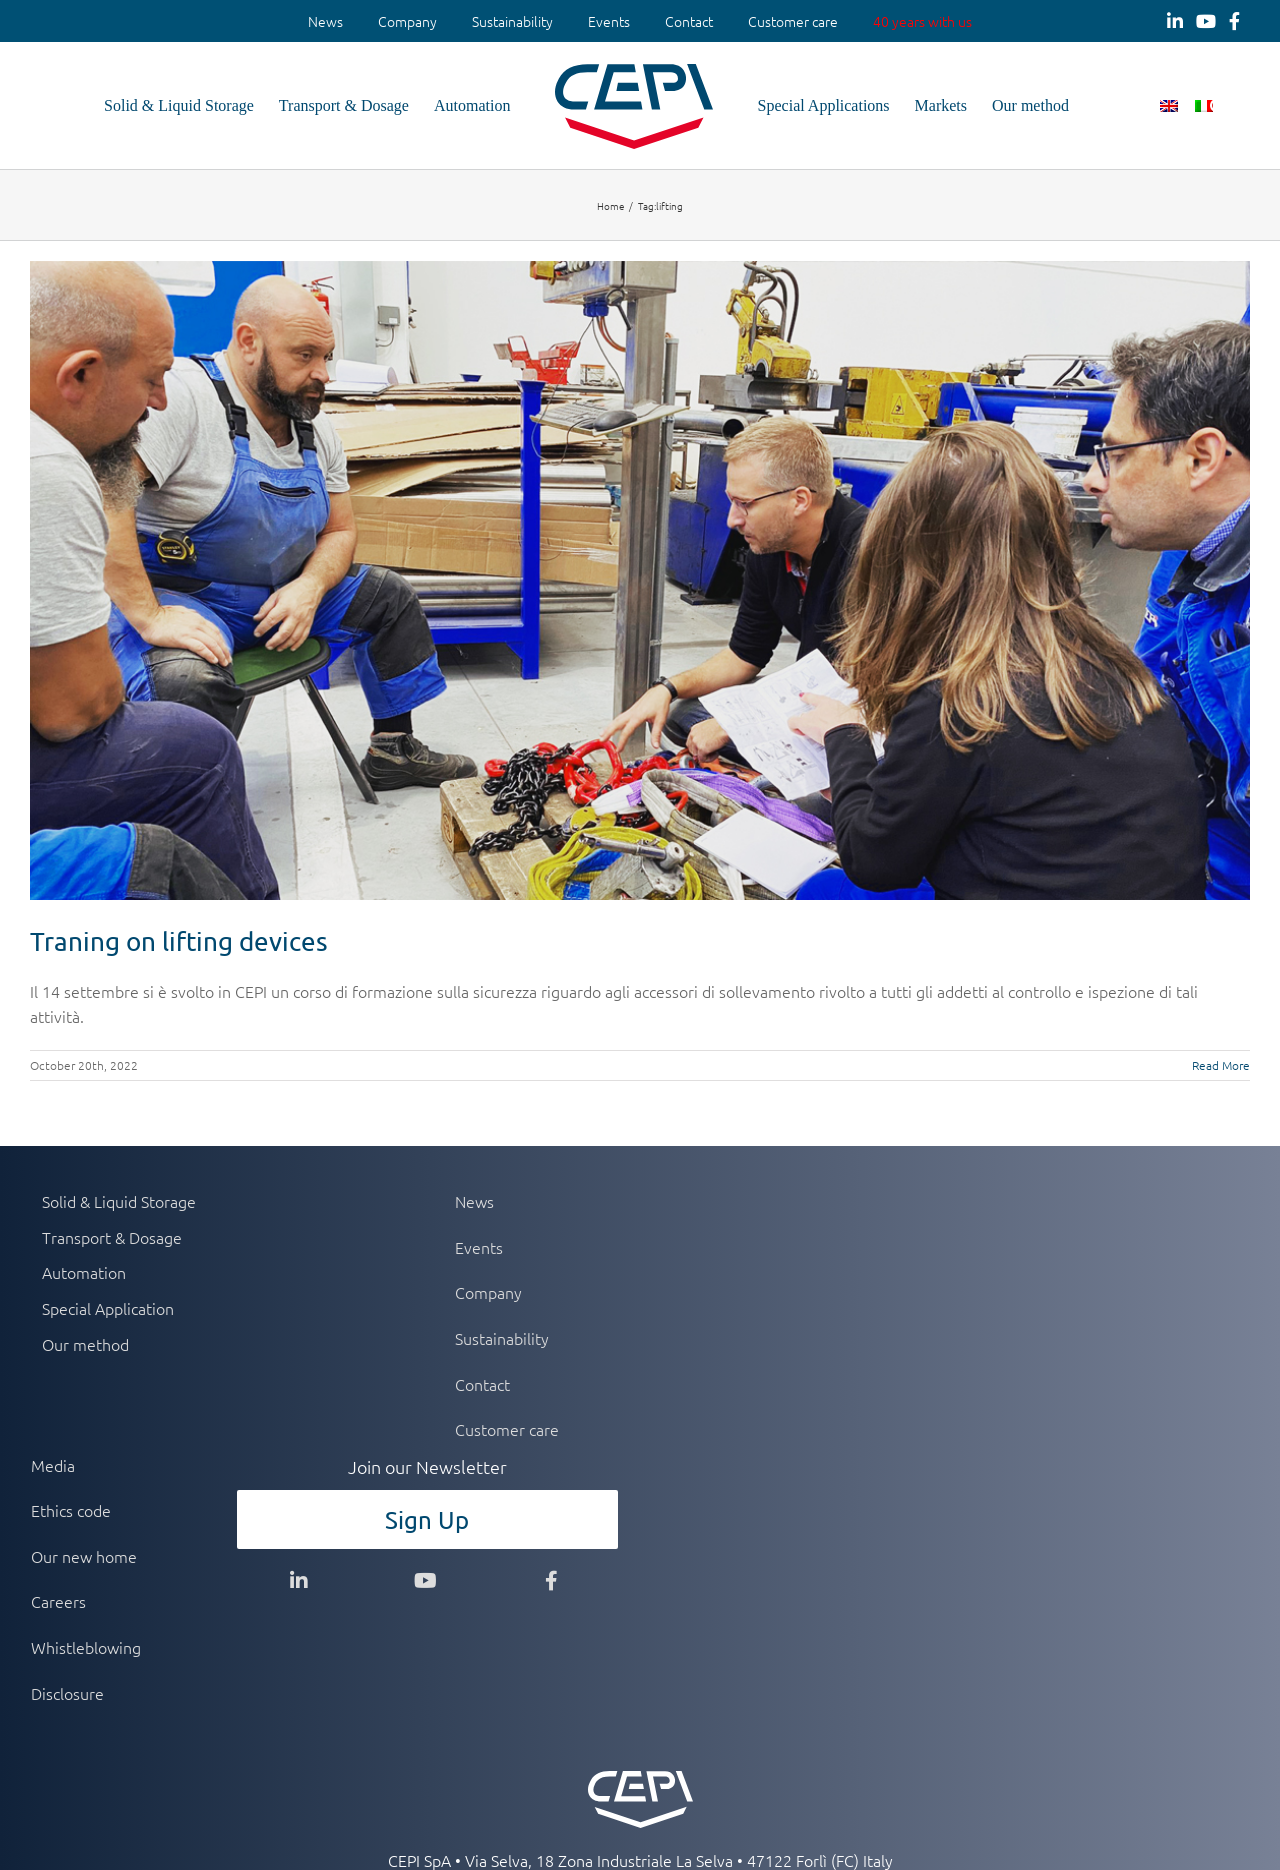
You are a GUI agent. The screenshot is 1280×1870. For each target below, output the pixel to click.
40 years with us (922, 21)
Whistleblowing (86, 1647)
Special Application (108, 1308)
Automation (84, 1272)
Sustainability (512, 21)
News (325, 21)
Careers (58, 1601)
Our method (85, 1344)
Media (53, 1465)
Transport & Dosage (112, 1237)
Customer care (793, 21)
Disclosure (67, 1693)
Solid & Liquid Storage (119, 1201)
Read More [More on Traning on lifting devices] (1221, 1065)
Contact (689, 21)
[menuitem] (325, 22)
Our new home (84, 1556)
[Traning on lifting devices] (640, 580)
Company (407, 21)
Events (609, 21)
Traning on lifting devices (179, 941)
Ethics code (71, 1510)
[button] (1217, 105)
